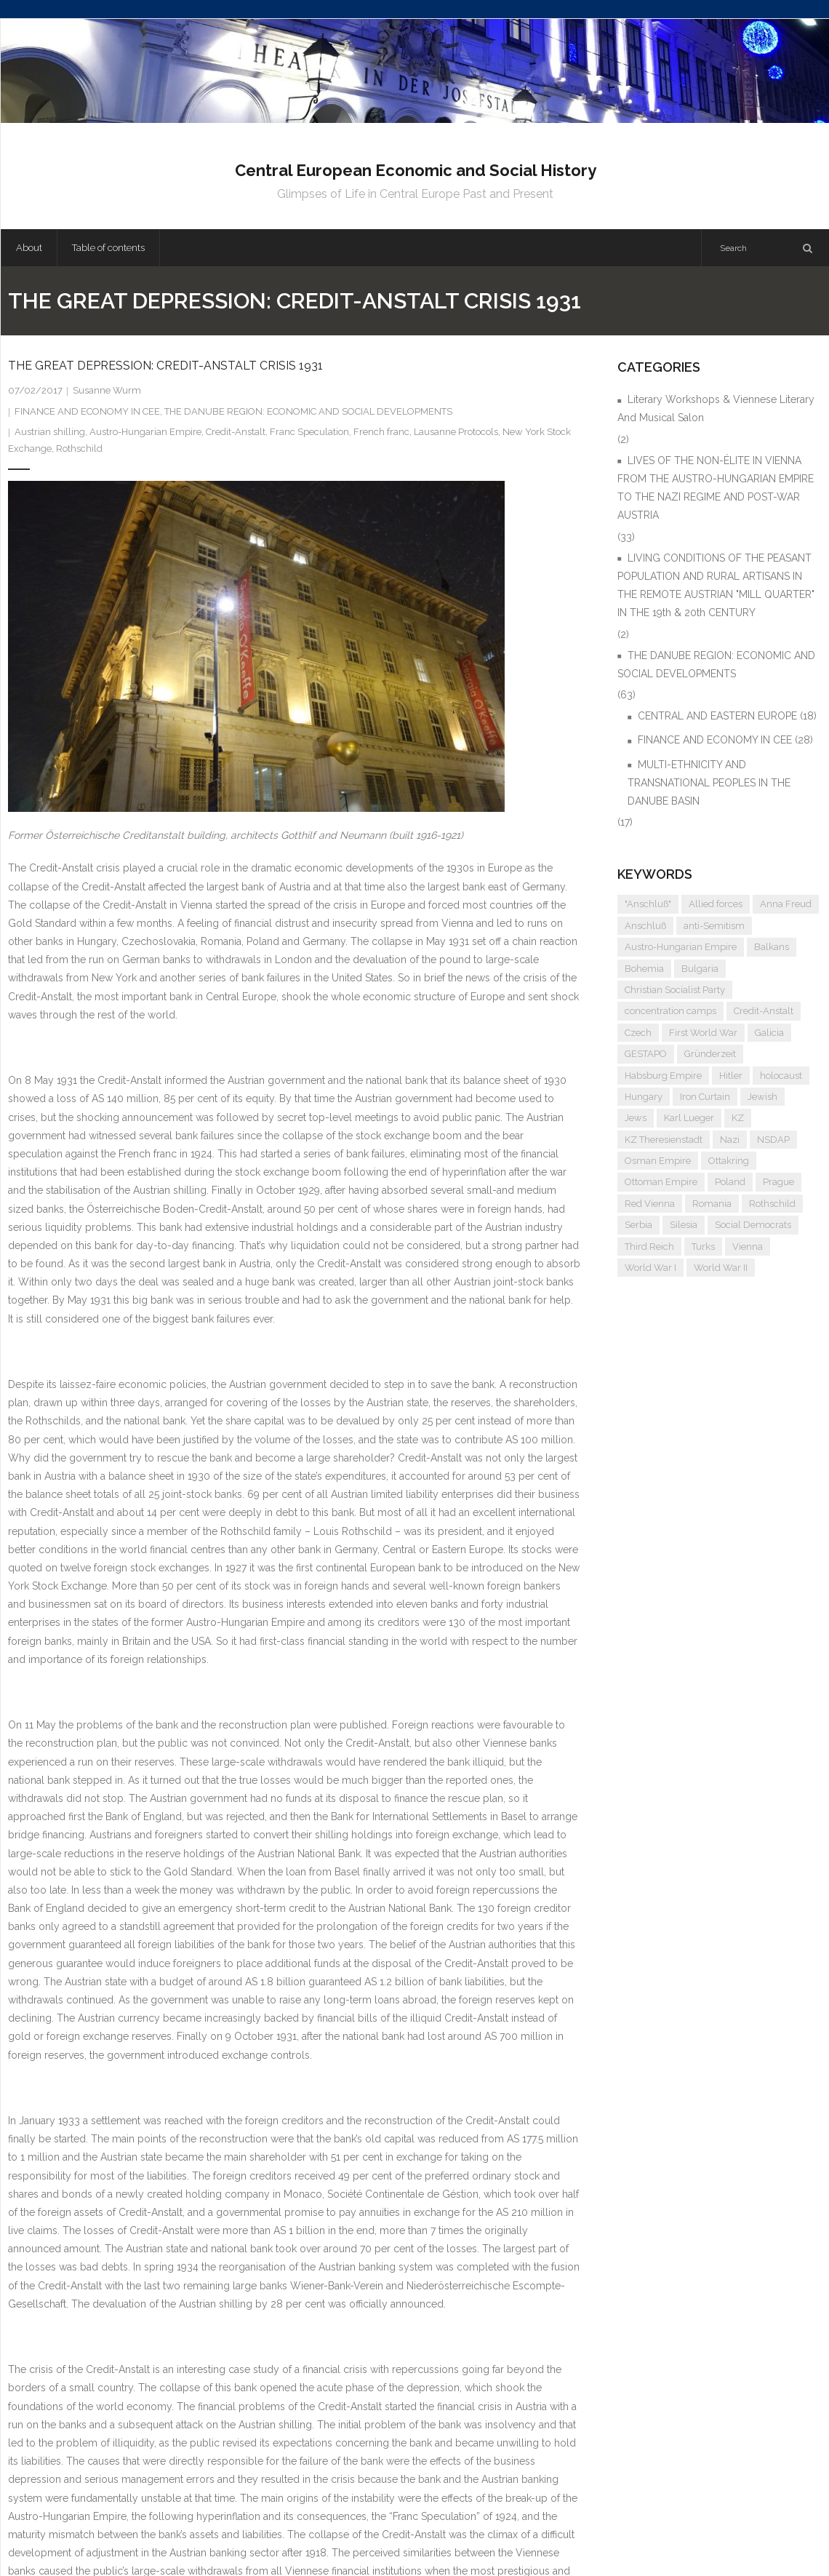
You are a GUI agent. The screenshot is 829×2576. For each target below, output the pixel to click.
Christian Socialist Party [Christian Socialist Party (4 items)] (675, 989)
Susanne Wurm (107, 390)
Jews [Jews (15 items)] (635, 1117)
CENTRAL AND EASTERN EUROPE (717, 716)
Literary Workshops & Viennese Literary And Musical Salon (715, 408)
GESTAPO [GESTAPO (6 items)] (646, 1053)
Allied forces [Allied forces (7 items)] (715, 903)
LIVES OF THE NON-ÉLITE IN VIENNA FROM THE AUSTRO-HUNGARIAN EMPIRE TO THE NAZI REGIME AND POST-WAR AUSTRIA (715, 488)
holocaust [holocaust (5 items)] (781, 1075)
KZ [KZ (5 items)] (738, 1117)
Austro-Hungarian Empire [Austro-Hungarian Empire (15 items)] (681, 946)
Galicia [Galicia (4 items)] (769, 1032)
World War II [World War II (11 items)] (721, 1267)
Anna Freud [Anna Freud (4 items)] (786, 903)
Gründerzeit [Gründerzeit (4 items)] (710, 1053)
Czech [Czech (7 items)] (638, 1032)
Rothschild (79, 448)
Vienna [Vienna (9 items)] (747, 1246)
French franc (381, 431)
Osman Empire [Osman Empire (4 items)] (658, 1160)
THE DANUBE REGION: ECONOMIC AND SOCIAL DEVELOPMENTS (308, 411)
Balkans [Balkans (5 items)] (771, 946)
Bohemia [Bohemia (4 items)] (644, 968)
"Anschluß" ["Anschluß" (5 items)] (648, 903)
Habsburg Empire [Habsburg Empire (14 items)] (663, 1075)
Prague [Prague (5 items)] (778, 1181)
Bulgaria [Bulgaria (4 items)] (699, 968)
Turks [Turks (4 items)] (703, 1246)
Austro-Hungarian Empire (145, 431)
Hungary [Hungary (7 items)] (643, 1096)
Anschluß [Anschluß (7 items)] (645, 925)
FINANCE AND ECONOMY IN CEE (87, 411)
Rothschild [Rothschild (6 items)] (772, 1203)
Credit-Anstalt (235, 431)
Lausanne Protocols (456, 431)
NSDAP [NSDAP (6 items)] (773, 1139)
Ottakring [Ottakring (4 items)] (728, 1160)
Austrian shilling (50, 431)
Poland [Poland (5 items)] (730, 1181)
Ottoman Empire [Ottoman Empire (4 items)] (661, 1181)
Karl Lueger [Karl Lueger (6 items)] (689, 1117)
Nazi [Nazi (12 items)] (730, 1139)
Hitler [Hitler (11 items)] (730, 1075)
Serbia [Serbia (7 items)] (638, 1224)
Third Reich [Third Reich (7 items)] (649, 1246)
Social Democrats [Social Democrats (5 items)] (753, 1224)
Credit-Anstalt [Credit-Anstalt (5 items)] (763, 1010)
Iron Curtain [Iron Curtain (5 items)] (705, 1096)
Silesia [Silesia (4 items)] (683, 1224)
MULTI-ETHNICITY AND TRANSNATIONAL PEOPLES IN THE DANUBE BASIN (709, 783)
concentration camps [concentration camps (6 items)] (670, 1010)
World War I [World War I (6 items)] (650, 1267)
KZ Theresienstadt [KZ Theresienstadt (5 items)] (663, 1139)
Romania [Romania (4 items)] (712, 1203)
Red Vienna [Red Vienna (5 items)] (650, 1203)
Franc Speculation (309, 431)
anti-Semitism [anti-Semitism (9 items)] (714, 925)
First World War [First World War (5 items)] (703, 1032)
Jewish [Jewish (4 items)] (762, 1096)
